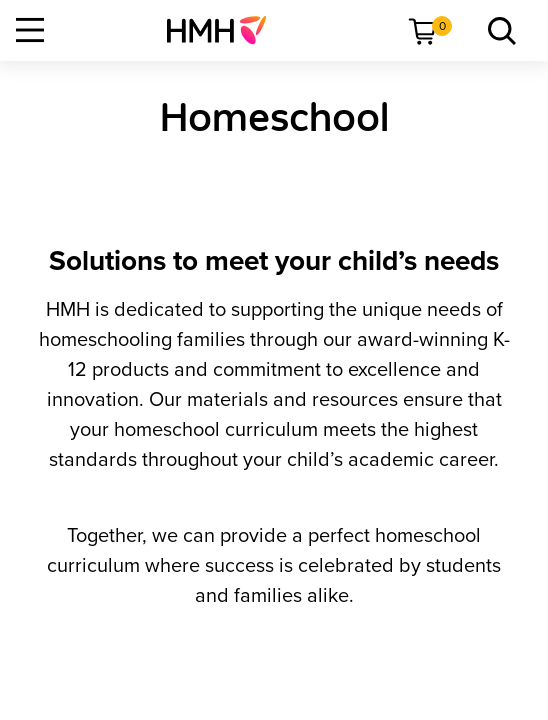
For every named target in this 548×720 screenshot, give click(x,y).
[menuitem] (224, 30)
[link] (224, 30)
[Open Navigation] (30, 30)
